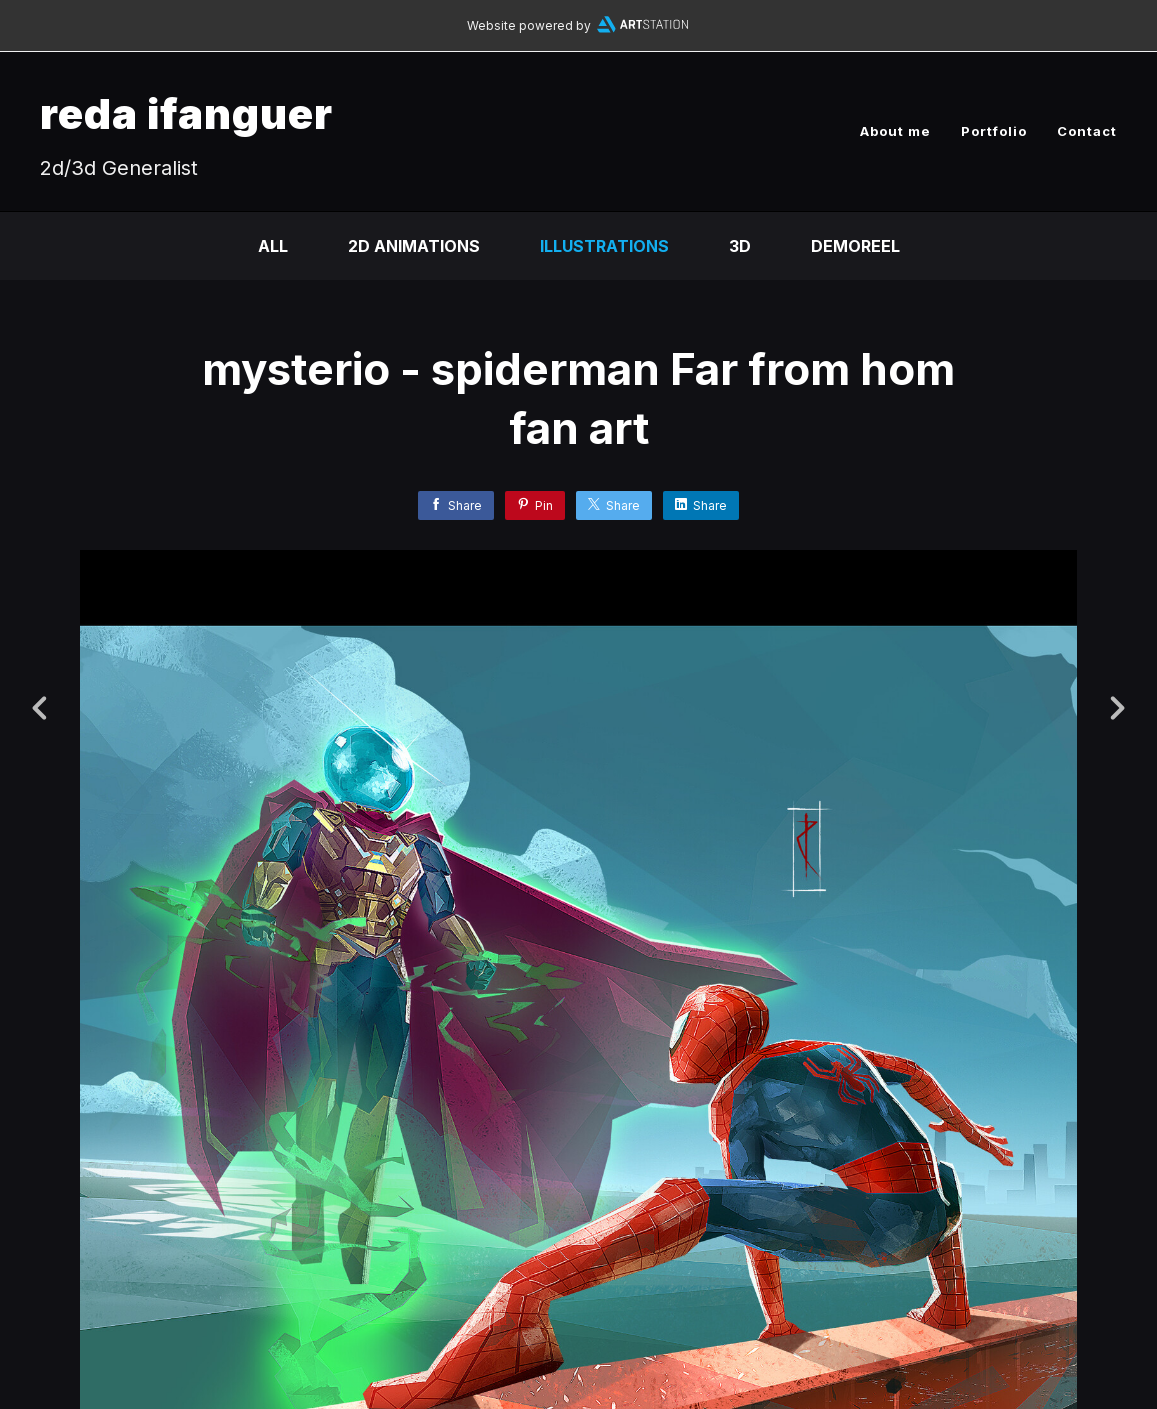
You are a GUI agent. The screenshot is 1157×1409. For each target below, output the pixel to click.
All (273, 246)
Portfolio (994, 131)
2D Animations (414, 246)
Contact (1087, 131)
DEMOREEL (855, 246)
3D (740, 246)
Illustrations (604, 246)
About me (895, 131)
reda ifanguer (186, 113)
